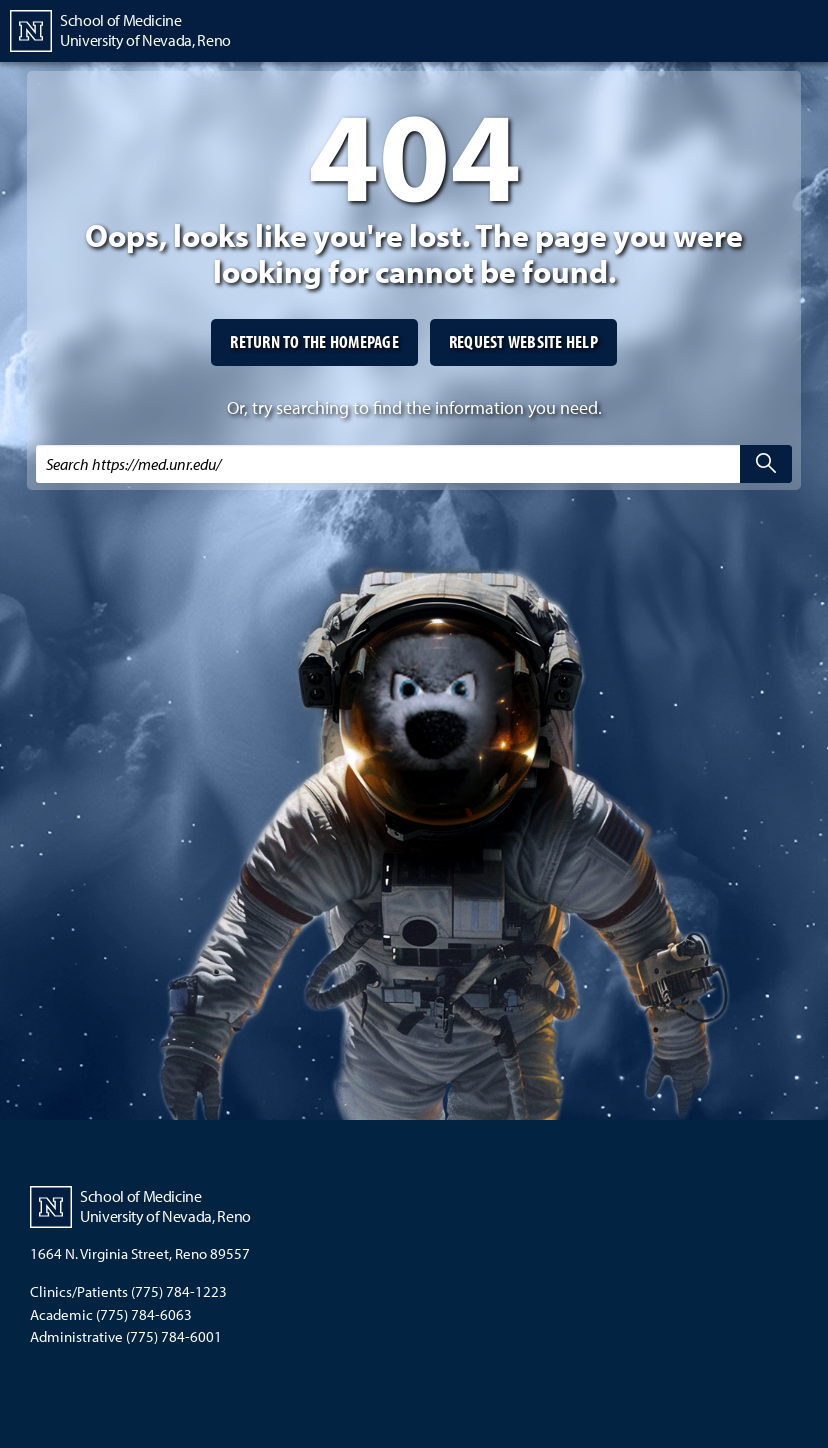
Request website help (523, 341)
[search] (766, 464)
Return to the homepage (314, 341)
